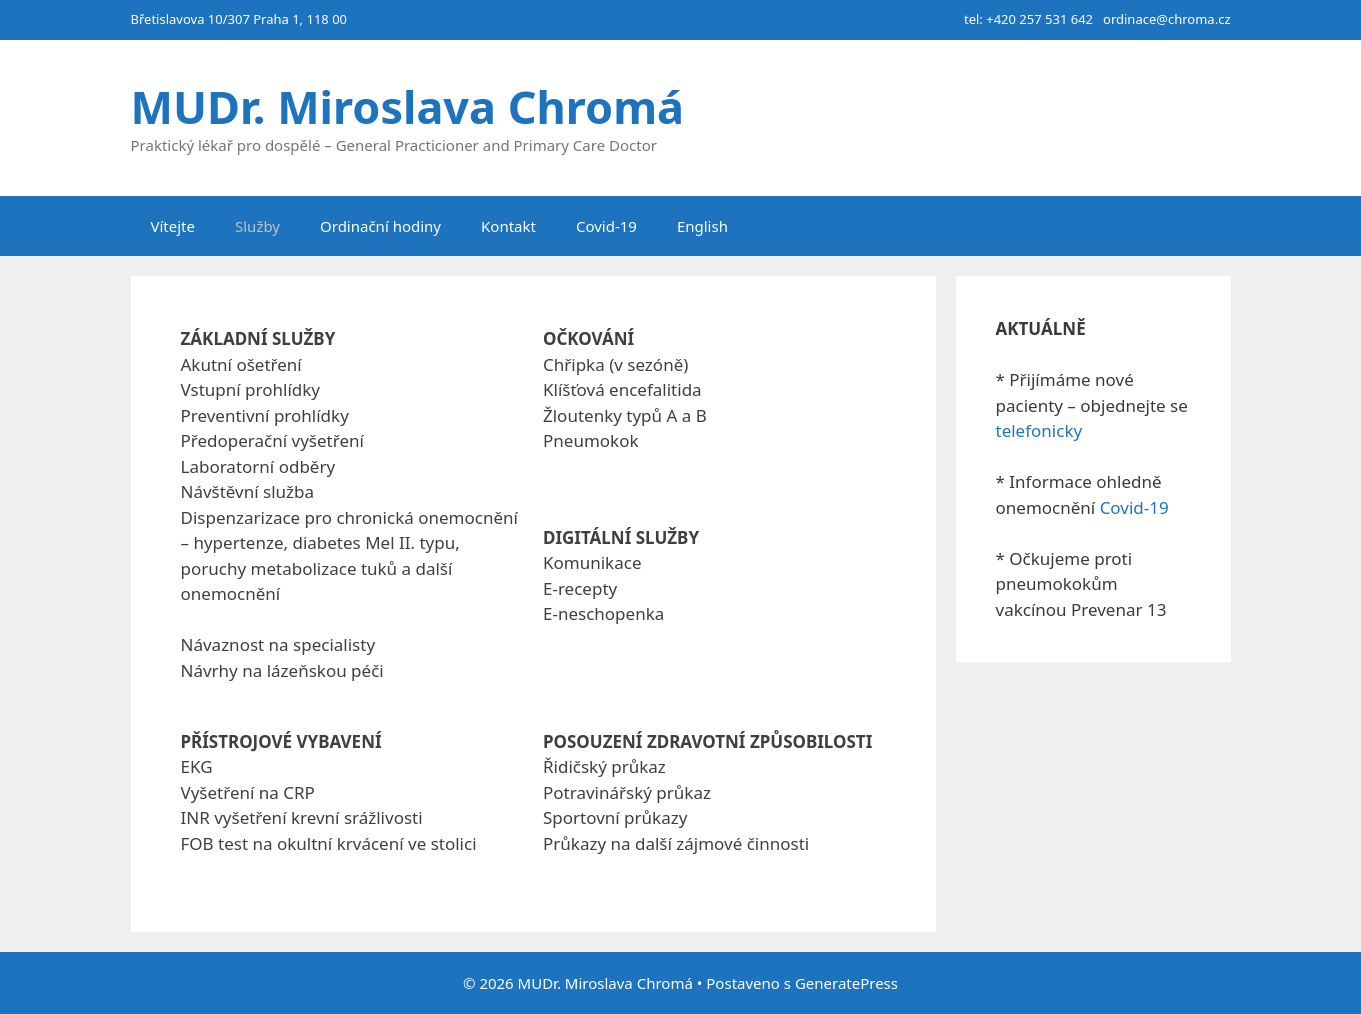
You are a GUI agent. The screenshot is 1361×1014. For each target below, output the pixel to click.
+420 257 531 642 (1039, 19)
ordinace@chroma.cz (1166, 19)
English (702, 226)
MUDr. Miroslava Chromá (408, 106)
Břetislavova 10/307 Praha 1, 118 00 (239, 19)
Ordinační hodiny (380, 226)
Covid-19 (606, 226)
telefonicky (1039, 430)
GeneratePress (846, 983)
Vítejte (173, 226)
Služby (257, 226)
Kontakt (508, 226)
